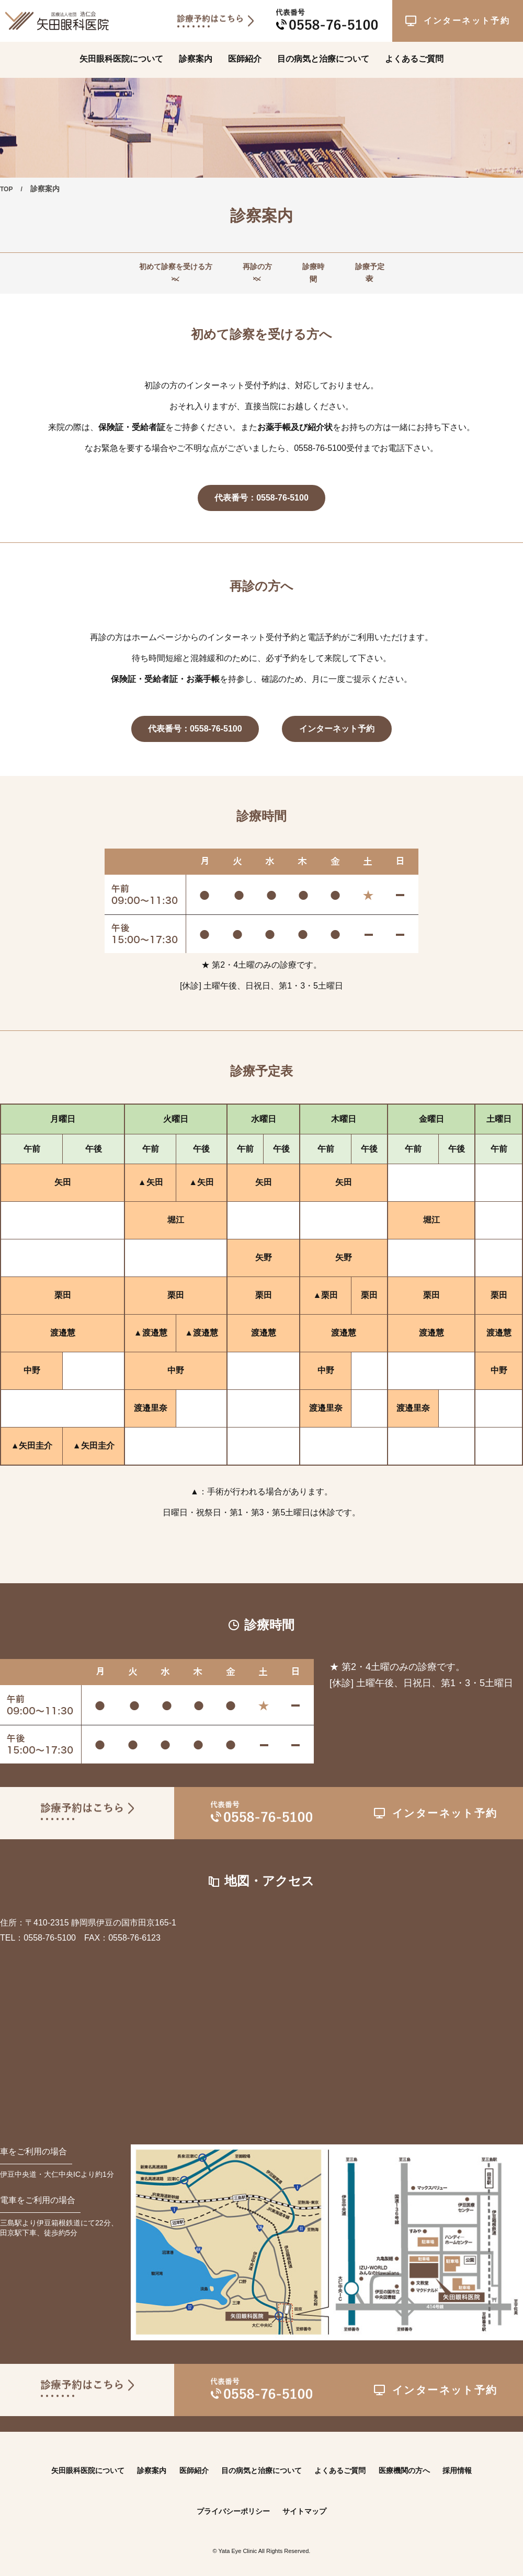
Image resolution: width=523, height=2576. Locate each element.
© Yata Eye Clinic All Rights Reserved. (261, 2539)
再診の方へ (237, 267)
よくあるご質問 (414, 56)
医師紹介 (245, 56)
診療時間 (319, 267)
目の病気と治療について (323, 56)
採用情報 (479, 2459)
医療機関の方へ (421, 2459)
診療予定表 (401, 267)
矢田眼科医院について (121, 56)
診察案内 (195, 56)
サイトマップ (310, 2500)
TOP (7, 188)
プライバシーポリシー (230, 2500)
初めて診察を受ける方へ (126, 267)
